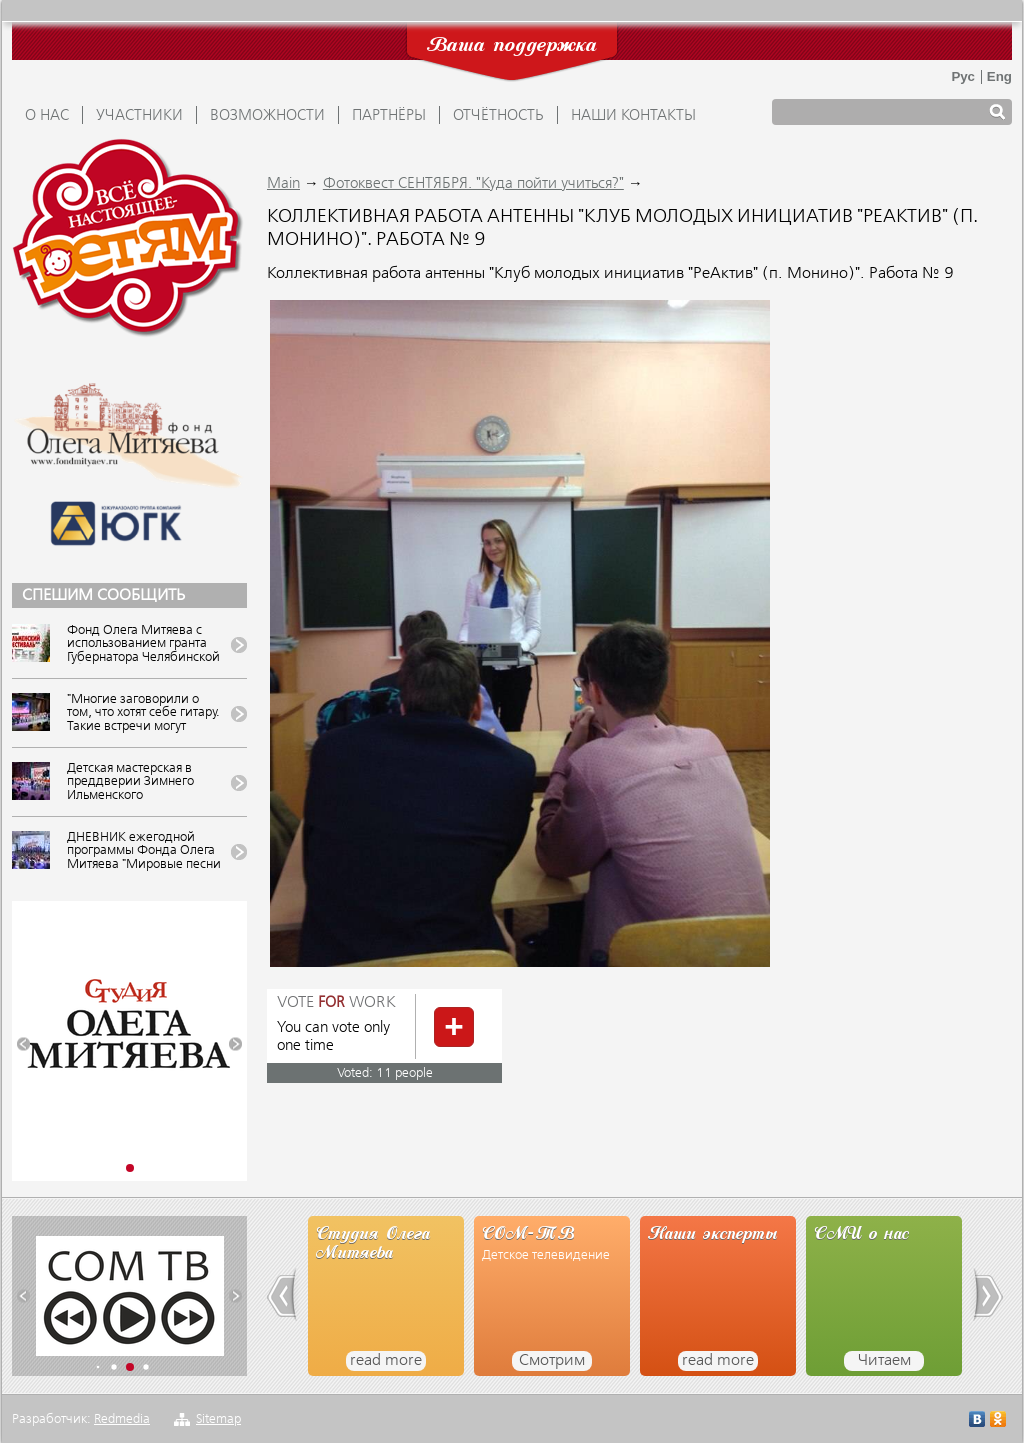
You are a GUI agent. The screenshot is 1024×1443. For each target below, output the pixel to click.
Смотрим (552, 1361)
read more (386, 1361)
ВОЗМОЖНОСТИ (267, 116)
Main (283, 184)
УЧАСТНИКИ (139, 116)
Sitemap (218, 1419)
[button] (23, 1044)
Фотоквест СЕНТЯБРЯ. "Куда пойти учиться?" (473, 184)
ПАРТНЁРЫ (389, 116)
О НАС (47, 116)
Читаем (884, 1361)
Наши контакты (633, 116)
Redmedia (122, 1419)
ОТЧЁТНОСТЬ (498, 116)
